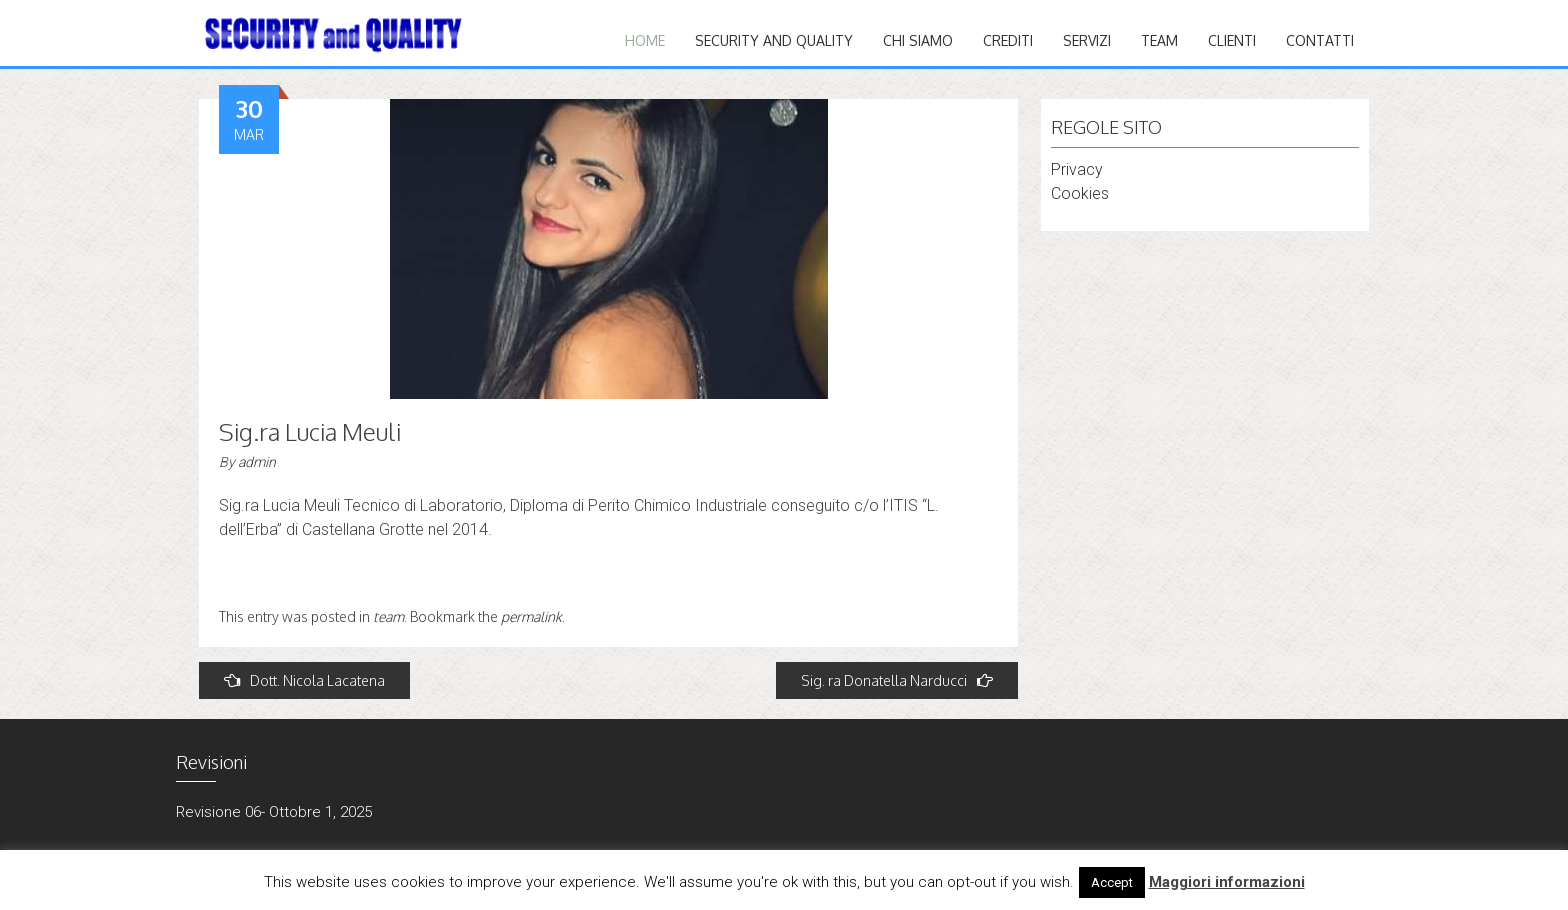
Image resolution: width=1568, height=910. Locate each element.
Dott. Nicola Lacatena (304, 680)
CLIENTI (1232, 40)
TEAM (1159, 40)
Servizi (1087, 40)
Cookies (1080, 193)
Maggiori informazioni (1227, 882)
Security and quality (774, 40)
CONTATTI (1320, 40)
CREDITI (1008, 40)
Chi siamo (918, 40)
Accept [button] (1112, 882)
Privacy (1077, 169)
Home (645, 40)
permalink (531, 616)
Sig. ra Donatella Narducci (897, 680)
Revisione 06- (220, 812)
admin (257, 462)
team (388, 616)
